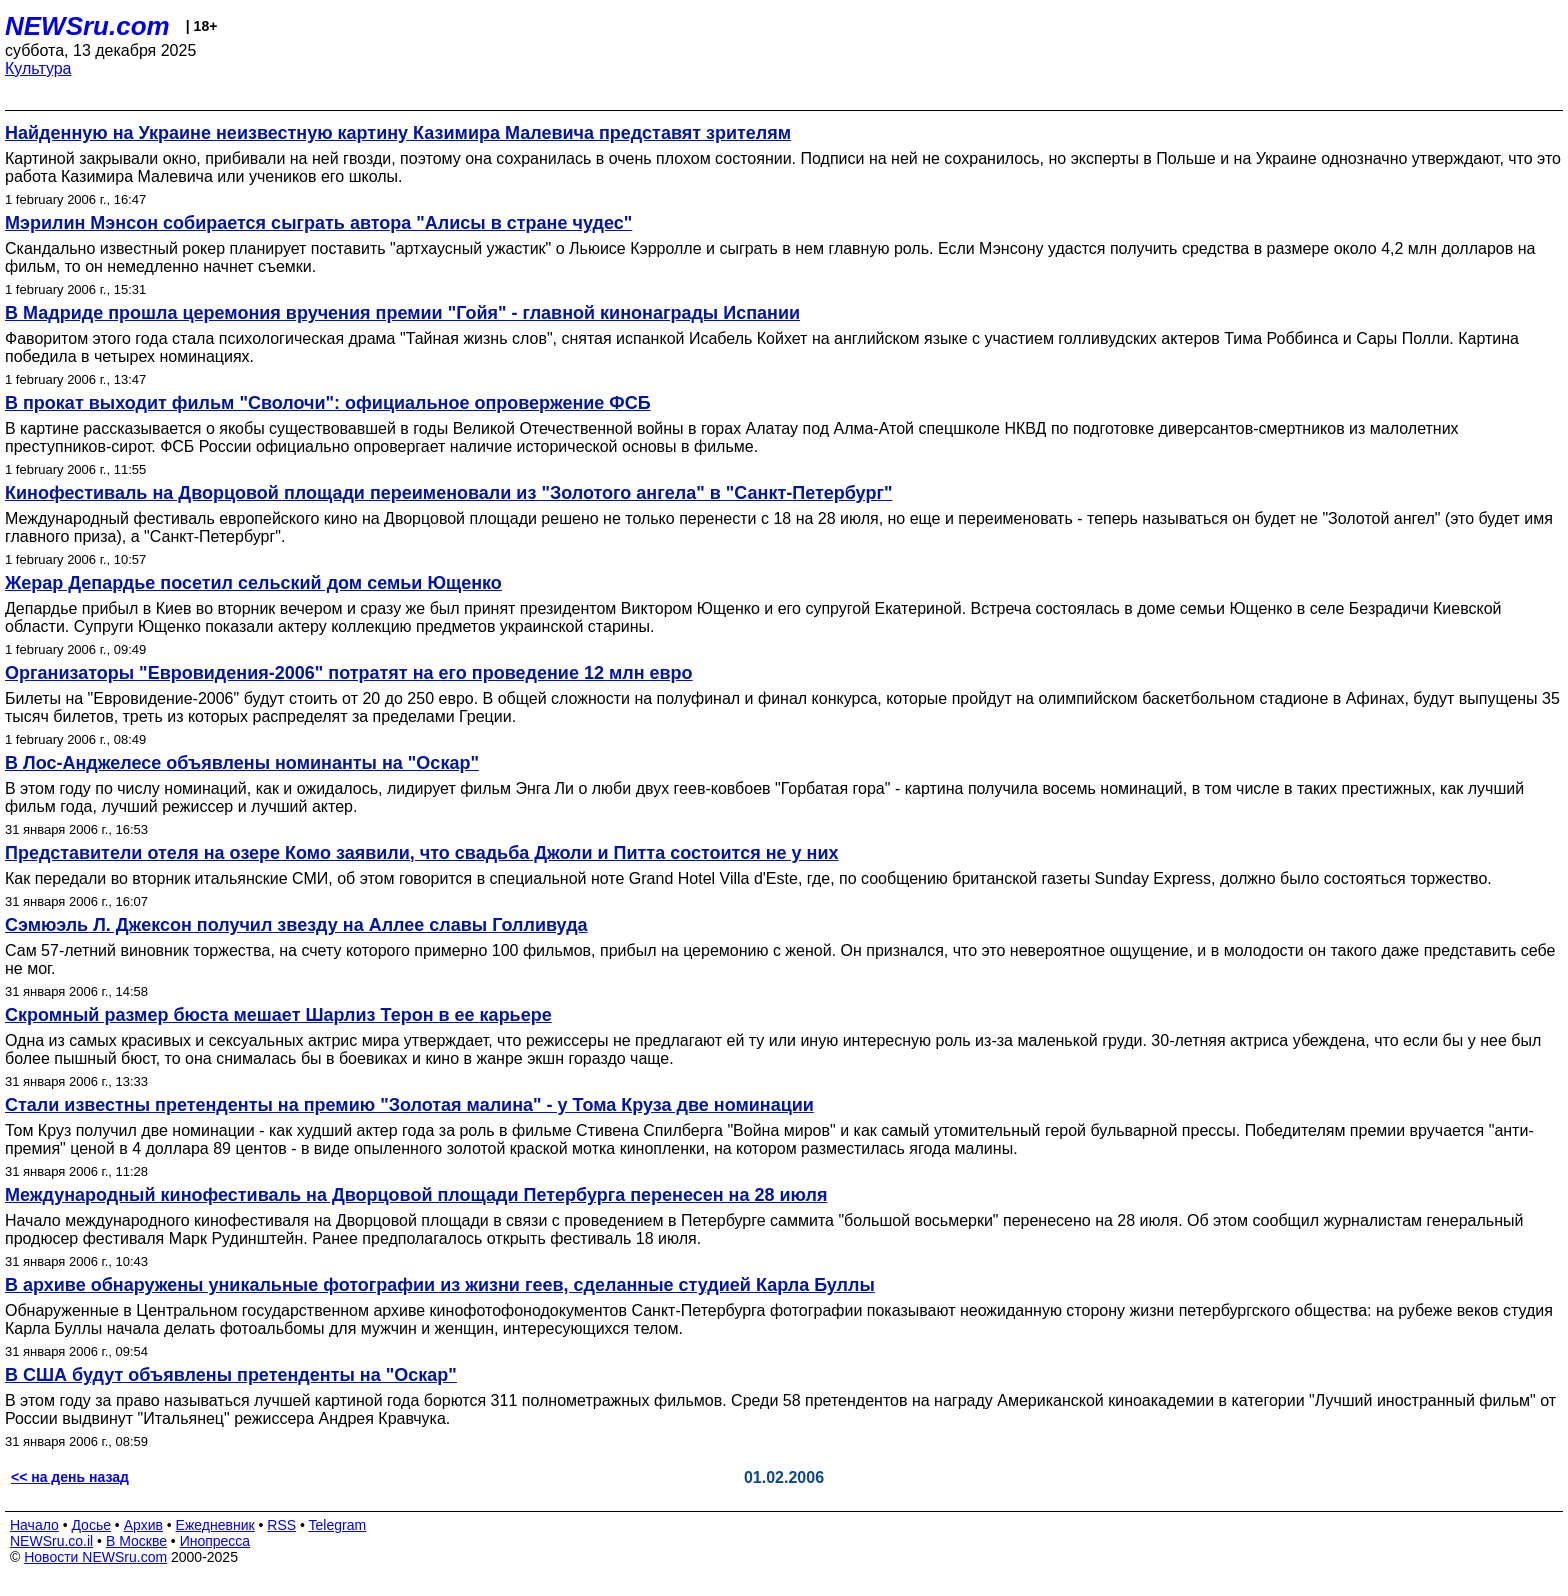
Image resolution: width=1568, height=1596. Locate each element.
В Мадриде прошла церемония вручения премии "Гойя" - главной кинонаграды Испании (402, 313)
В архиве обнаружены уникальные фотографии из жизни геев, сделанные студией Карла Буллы (440, 1285)
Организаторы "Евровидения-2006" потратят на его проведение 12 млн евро (349, 673)
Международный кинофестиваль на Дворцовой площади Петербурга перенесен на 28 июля (416, 1195)
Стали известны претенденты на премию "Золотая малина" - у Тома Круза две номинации (409, 1105)
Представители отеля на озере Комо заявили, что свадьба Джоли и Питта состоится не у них (422, 853)
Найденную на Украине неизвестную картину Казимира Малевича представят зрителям (398, 133)
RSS (281, 1525)
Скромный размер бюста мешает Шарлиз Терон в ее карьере (278, 1015)
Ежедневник (215, 1525)
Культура (38, 68)
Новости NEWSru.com (95, 1557)
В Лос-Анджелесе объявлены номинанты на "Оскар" (242, 763)
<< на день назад (70, 1477)
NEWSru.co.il (51, 1541)
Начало (34, 1525)
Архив (143, 1525)
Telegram (338, 1525)
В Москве (136, 1541)
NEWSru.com (87, 26)
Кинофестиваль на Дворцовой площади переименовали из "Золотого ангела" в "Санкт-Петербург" (448, 493)
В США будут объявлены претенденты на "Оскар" (231, 1375)
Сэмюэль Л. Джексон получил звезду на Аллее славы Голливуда (296, 925)
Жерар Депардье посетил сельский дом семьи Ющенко (253, 583)
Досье (91, 1525)
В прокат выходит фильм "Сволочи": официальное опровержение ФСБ (328, 403)
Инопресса (215, 1541)
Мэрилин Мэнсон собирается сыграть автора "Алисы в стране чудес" (318, 223)
